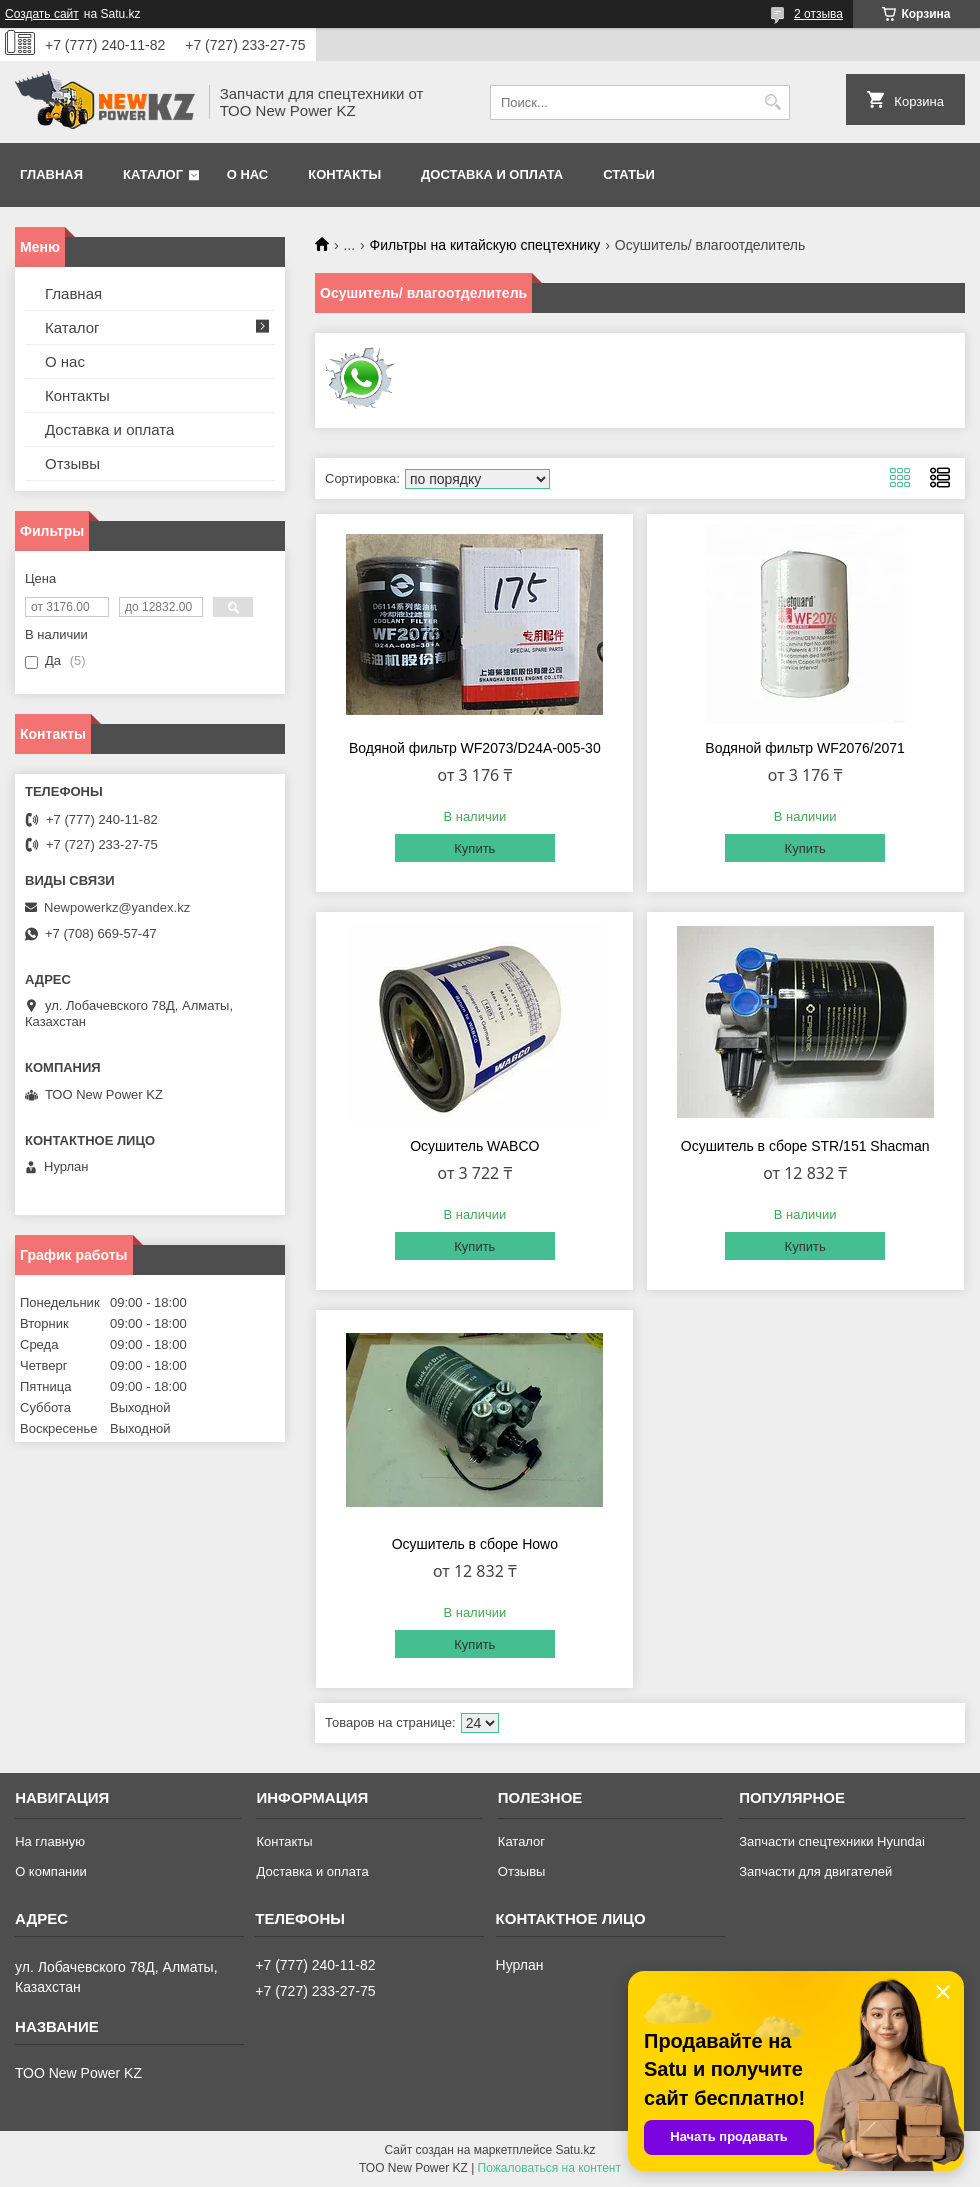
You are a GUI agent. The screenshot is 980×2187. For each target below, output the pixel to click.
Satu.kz (575, 2150)
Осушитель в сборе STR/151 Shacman (805, 1146)
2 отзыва (818, 14)
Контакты (344, 174)
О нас (248, 174)
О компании (51, 1871)
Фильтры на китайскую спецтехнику (485, 245)
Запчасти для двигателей (815, 1871)
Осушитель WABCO (474, 1146)
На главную (50, 1841)
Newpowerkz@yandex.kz (117, 907)
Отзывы (72, 463)
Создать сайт (42, 14)
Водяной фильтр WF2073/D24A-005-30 (475, 748)
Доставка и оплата (492, 174)
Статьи (629, 174)
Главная (51, 174)
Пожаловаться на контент (549, 2168)
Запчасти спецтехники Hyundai (832, 1841)
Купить (474, 848)
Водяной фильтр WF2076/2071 (805, 748)
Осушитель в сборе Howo (475, 1544)
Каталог (153, 174)
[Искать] (772, 102)
